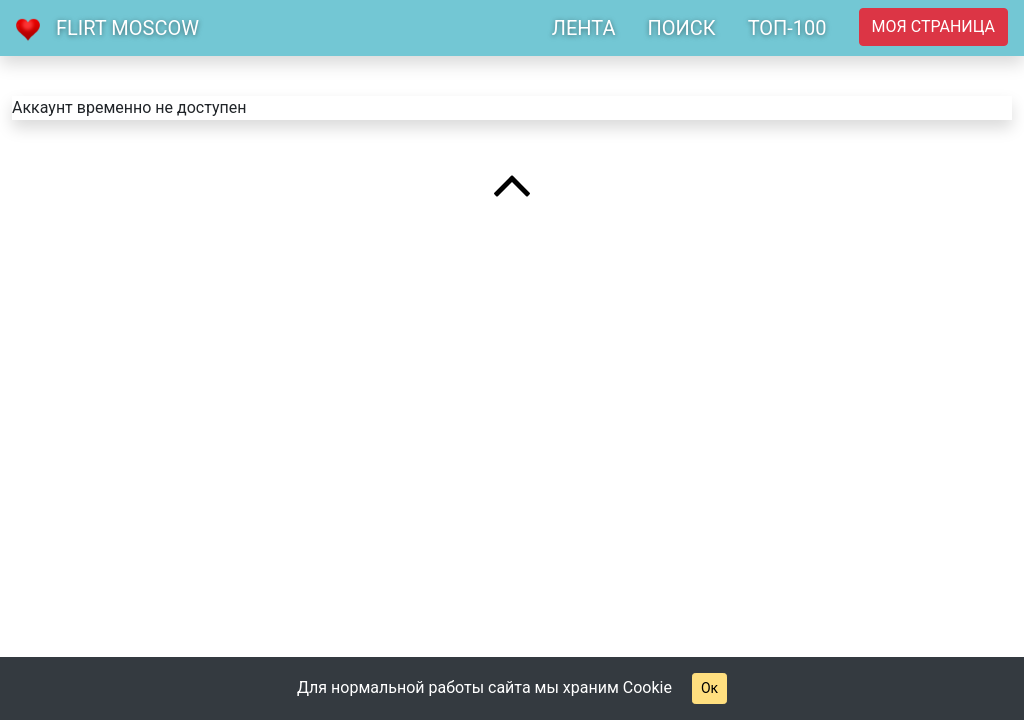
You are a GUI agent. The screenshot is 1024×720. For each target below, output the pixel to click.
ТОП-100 (787, 28)
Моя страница (933, 26)
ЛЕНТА (584, 28)
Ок (709, 688)
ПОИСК (681, 28)
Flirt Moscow (127, 28)
